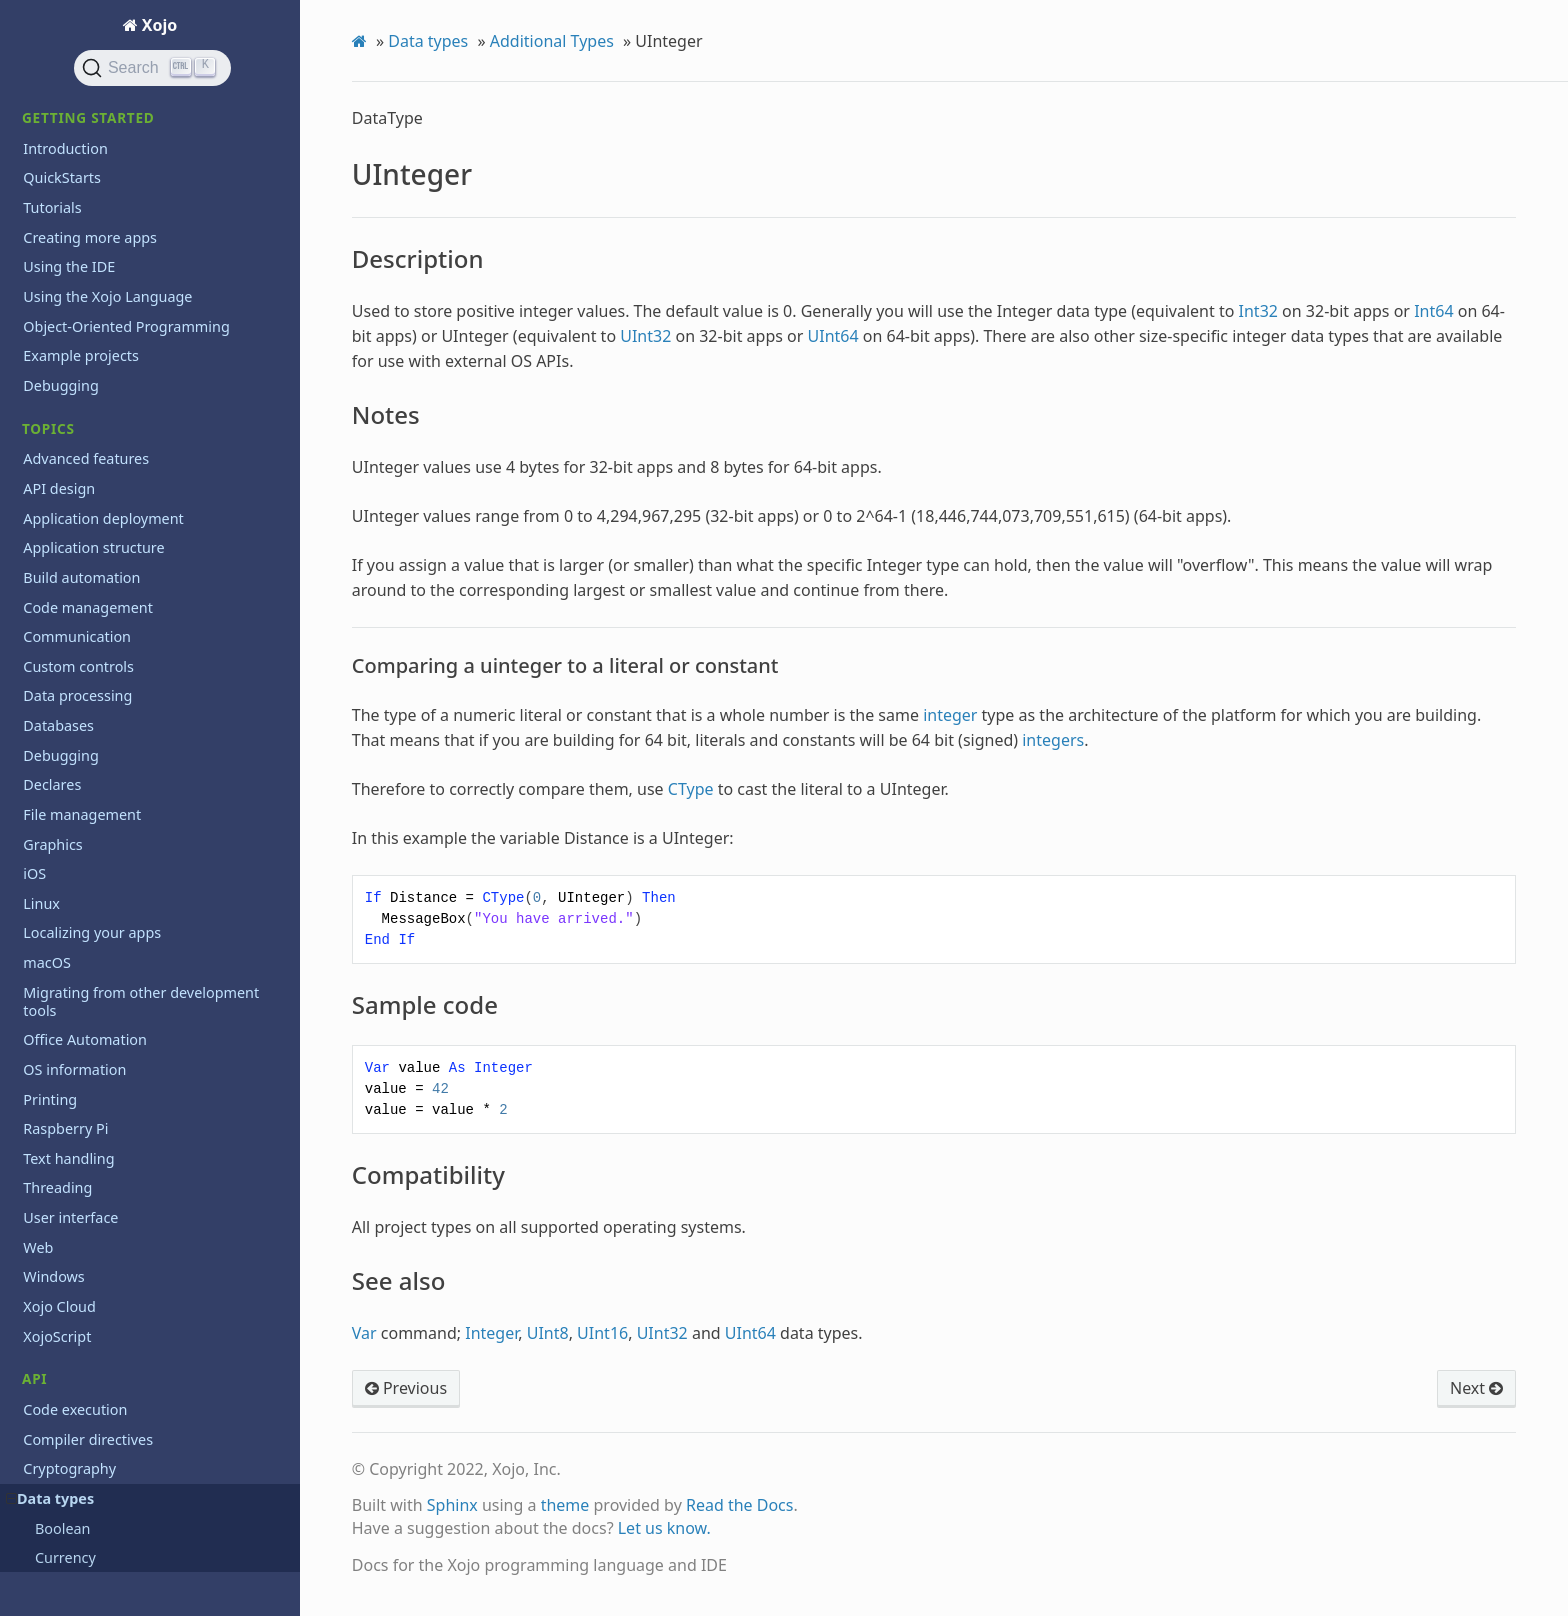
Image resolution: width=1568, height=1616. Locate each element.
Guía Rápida (63, 1436)
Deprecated (62, 328)
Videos (45, 1332)
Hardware (56, 446)
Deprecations (68, 964)
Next (1476, 1388)
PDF (36, 683)
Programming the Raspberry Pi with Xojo (144, 1062)
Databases (58, 298)
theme (565, 1505)
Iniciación (55, 1465)
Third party (60, 1303)
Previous (406, 1388)
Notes (82, 159)
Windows (53, 831)
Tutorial (49, 1495)
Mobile (46, 594)
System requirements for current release (133, 1217)
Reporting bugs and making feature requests (143, 1139)
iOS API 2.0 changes (90, 994)
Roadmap (55, 1178)
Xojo (158, 25)
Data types (428, 41)
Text (37, 742)
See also (88, 241)
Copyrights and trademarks (115, 1569)
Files (38, 387)
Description (97, 131)
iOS (34, 476)
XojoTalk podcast (79, 1362)
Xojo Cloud (59, 861)
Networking (62, 624)
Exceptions (59, 357)
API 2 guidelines (77, 935)
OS (32, 654)
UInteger (74, 105)
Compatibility (102, 214)
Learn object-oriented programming (145, 1023)
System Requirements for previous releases (139, 1264)
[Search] (153, 68)
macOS (47, 535)
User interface (70, 772)
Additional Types (552, 41)
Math (40, 565)
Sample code (101, 186)
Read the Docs (740, 1505)
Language (56, 505)
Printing (50, 713)
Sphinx (452, 1505)
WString (76, 270)
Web (38, 802)
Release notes (70, 1101)
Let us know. (664, 1528)
